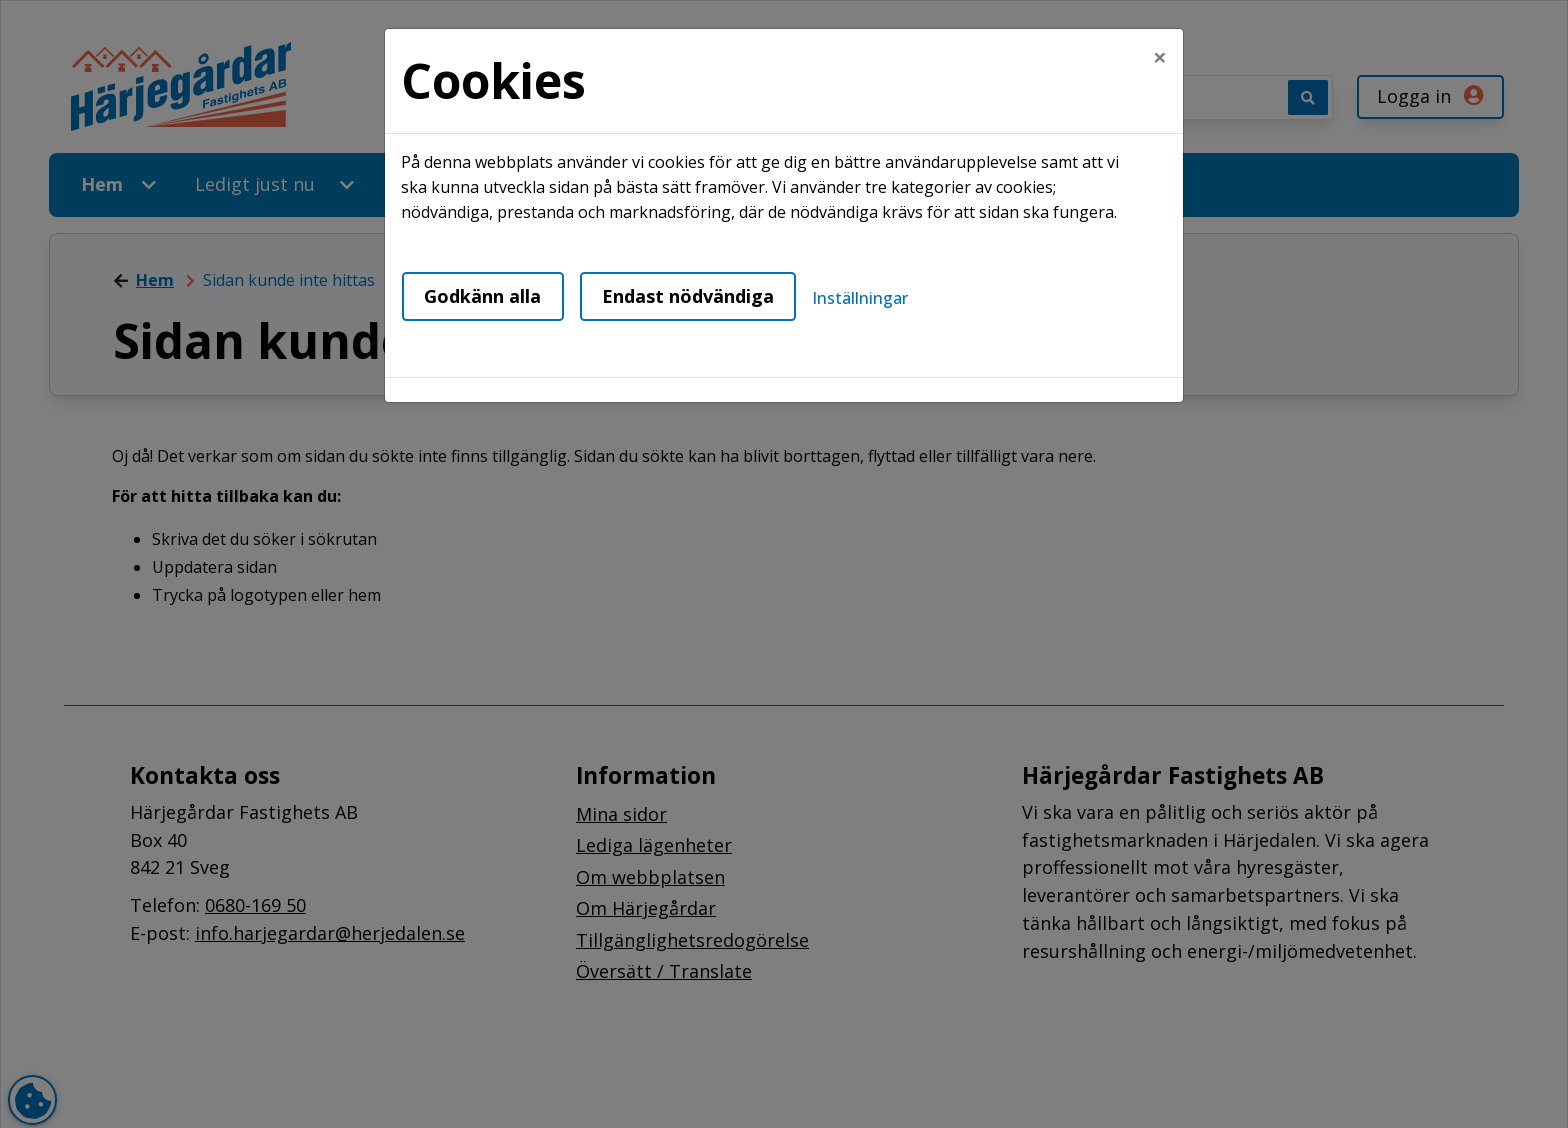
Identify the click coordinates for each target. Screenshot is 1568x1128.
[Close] (1160, 57)
